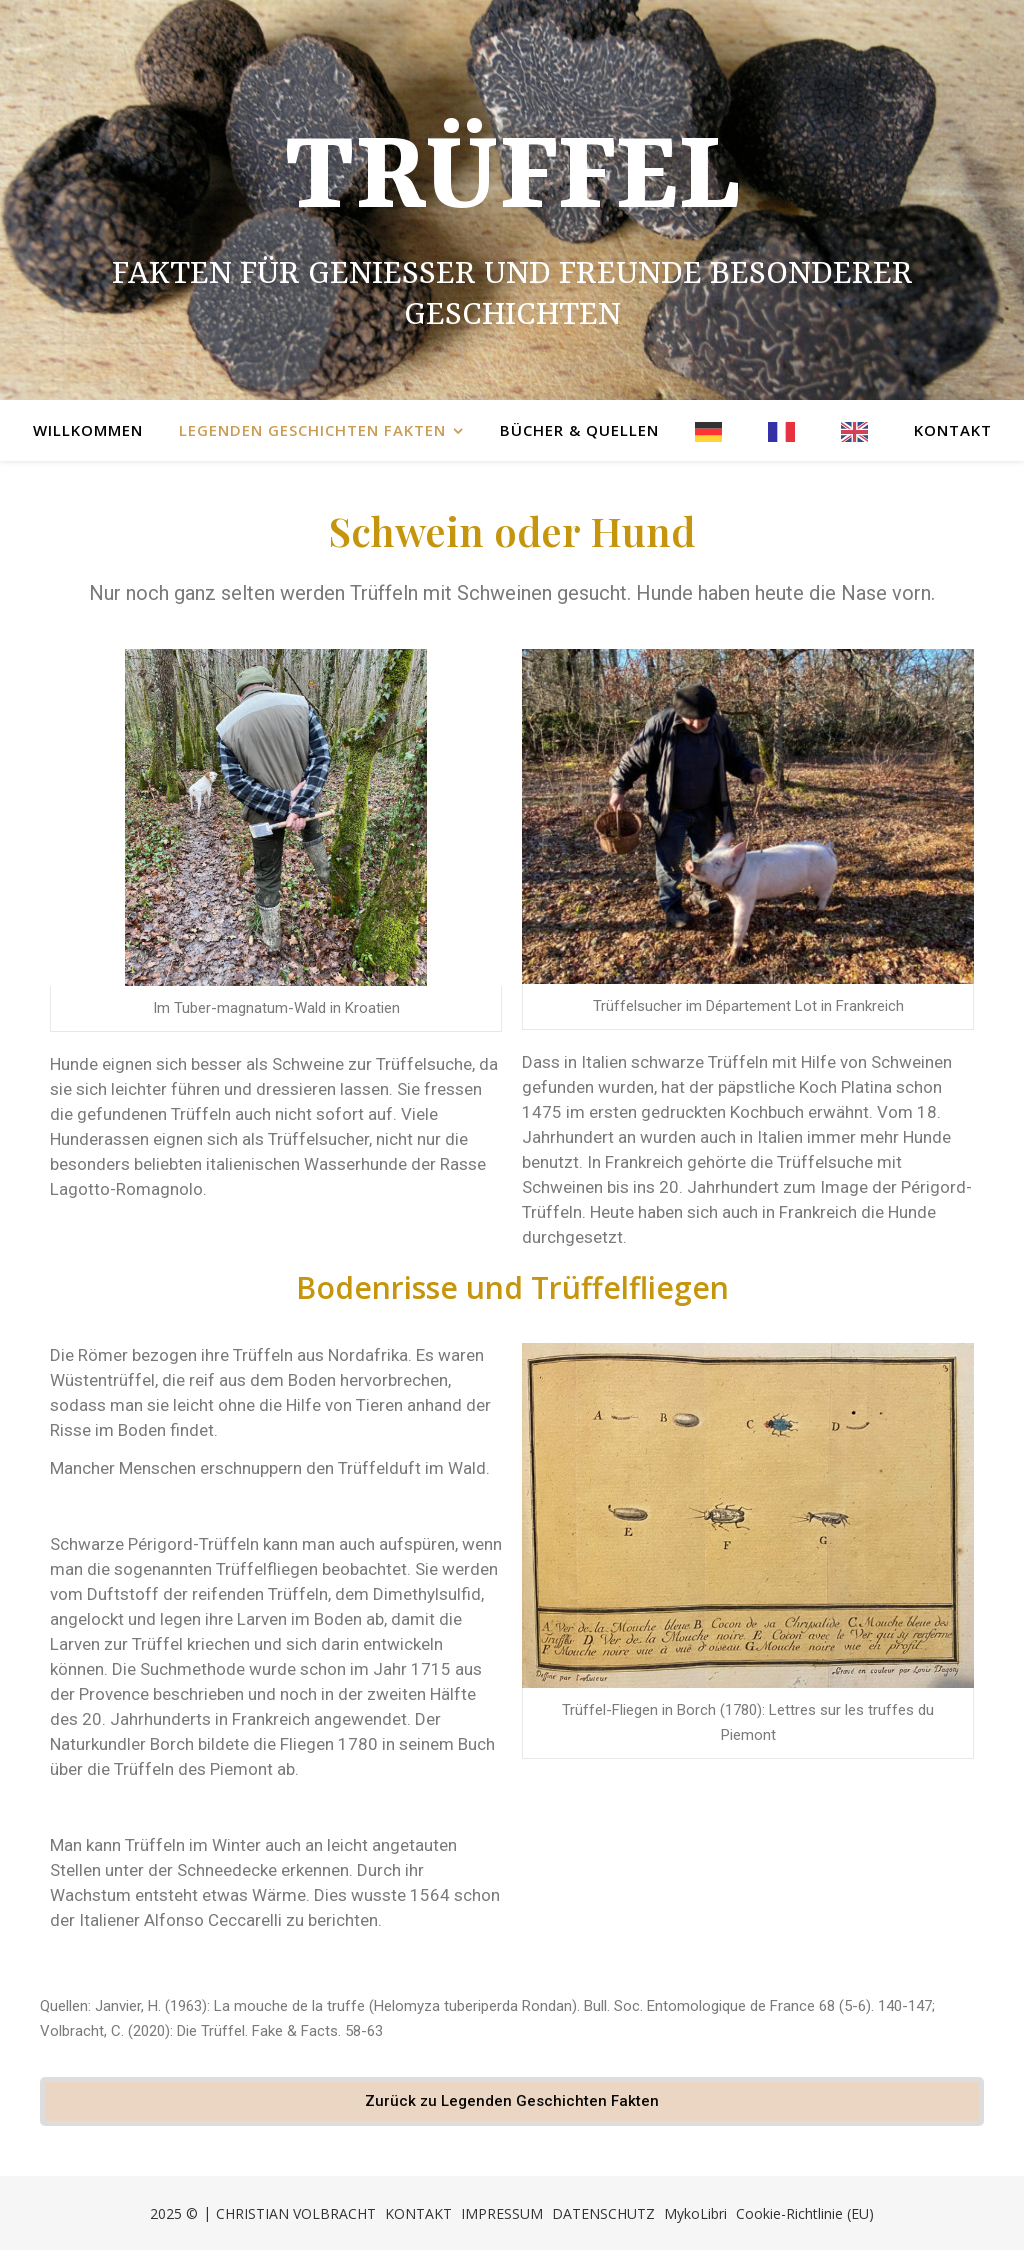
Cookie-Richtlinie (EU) (805, 2213)
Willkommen (88, 430)
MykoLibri (695, 2213)
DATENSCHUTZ (603, 2213)
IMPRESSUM (502, 2213)
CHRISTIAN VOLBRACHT (296, 2213)
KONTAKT (418, 2213)
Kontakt (953, 430)
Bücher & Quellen (579, 430)
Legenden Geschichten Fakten (312, 430)
